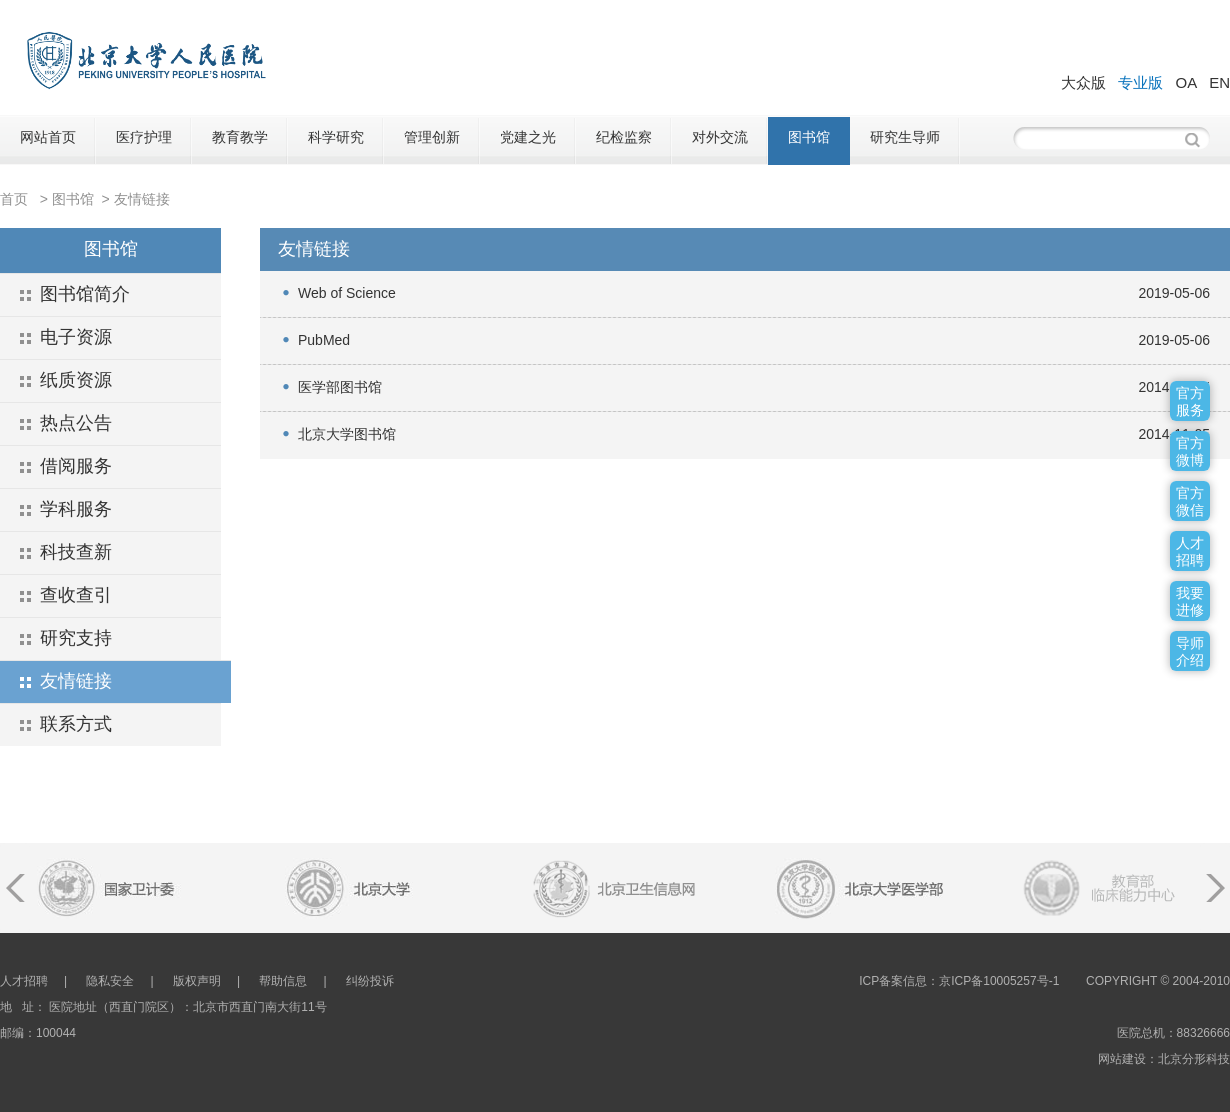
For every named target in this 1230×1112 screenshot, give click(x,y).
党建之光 (528, 137)
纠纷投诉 (370, 981)
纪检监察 (624, 137)
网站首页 (48, 137)
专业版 (1140, 82)
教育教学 (240, 137)
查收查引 (76, 595)
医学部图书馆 (340, 387)
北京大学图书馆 (347, 434)
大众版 (1083, 82)
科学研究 (336, 137)
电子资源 (76, 337)
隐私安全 (110, 981)
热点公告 (76, 423)
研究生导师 (905, 137)
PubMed (324, 340)
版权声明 (197, 981)
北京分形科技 (1194, 1059)
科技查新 (76, 552)
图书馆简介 (85, 294)
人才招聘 (24, 981)
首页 (14, 199)
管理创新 (432, 137)
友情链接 (142, 199)
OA (1186, 82)
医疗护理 (144, 137)
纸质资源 (76, 380)
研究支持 (76, 638)
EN (1219, 82)
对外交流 (720, 137)
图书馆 (809, 137)
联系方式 (76, 724)
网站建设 (1122, 1059)
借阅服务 (76, 466)
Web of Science (347, 293)
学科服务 (76, 509)
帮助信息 (283, 981)
